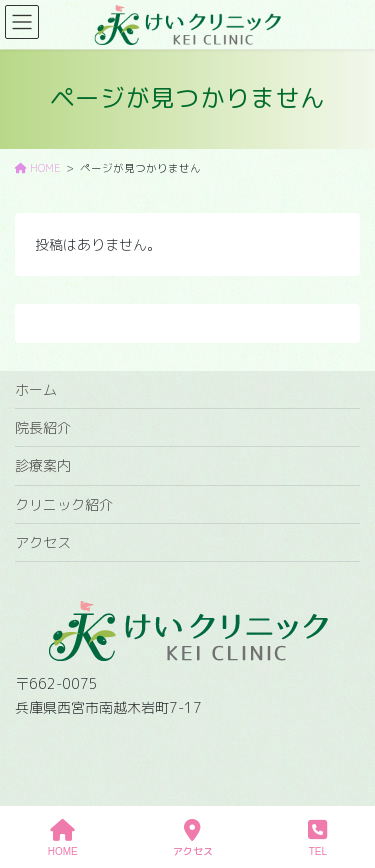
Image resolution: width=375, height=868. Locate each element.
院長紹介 (43, 427)
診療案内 (43, 465)
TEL (317, 838)
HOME (63, 838)
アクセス (43, 542)
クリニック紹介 (64, 504)
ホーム (36, 389)
